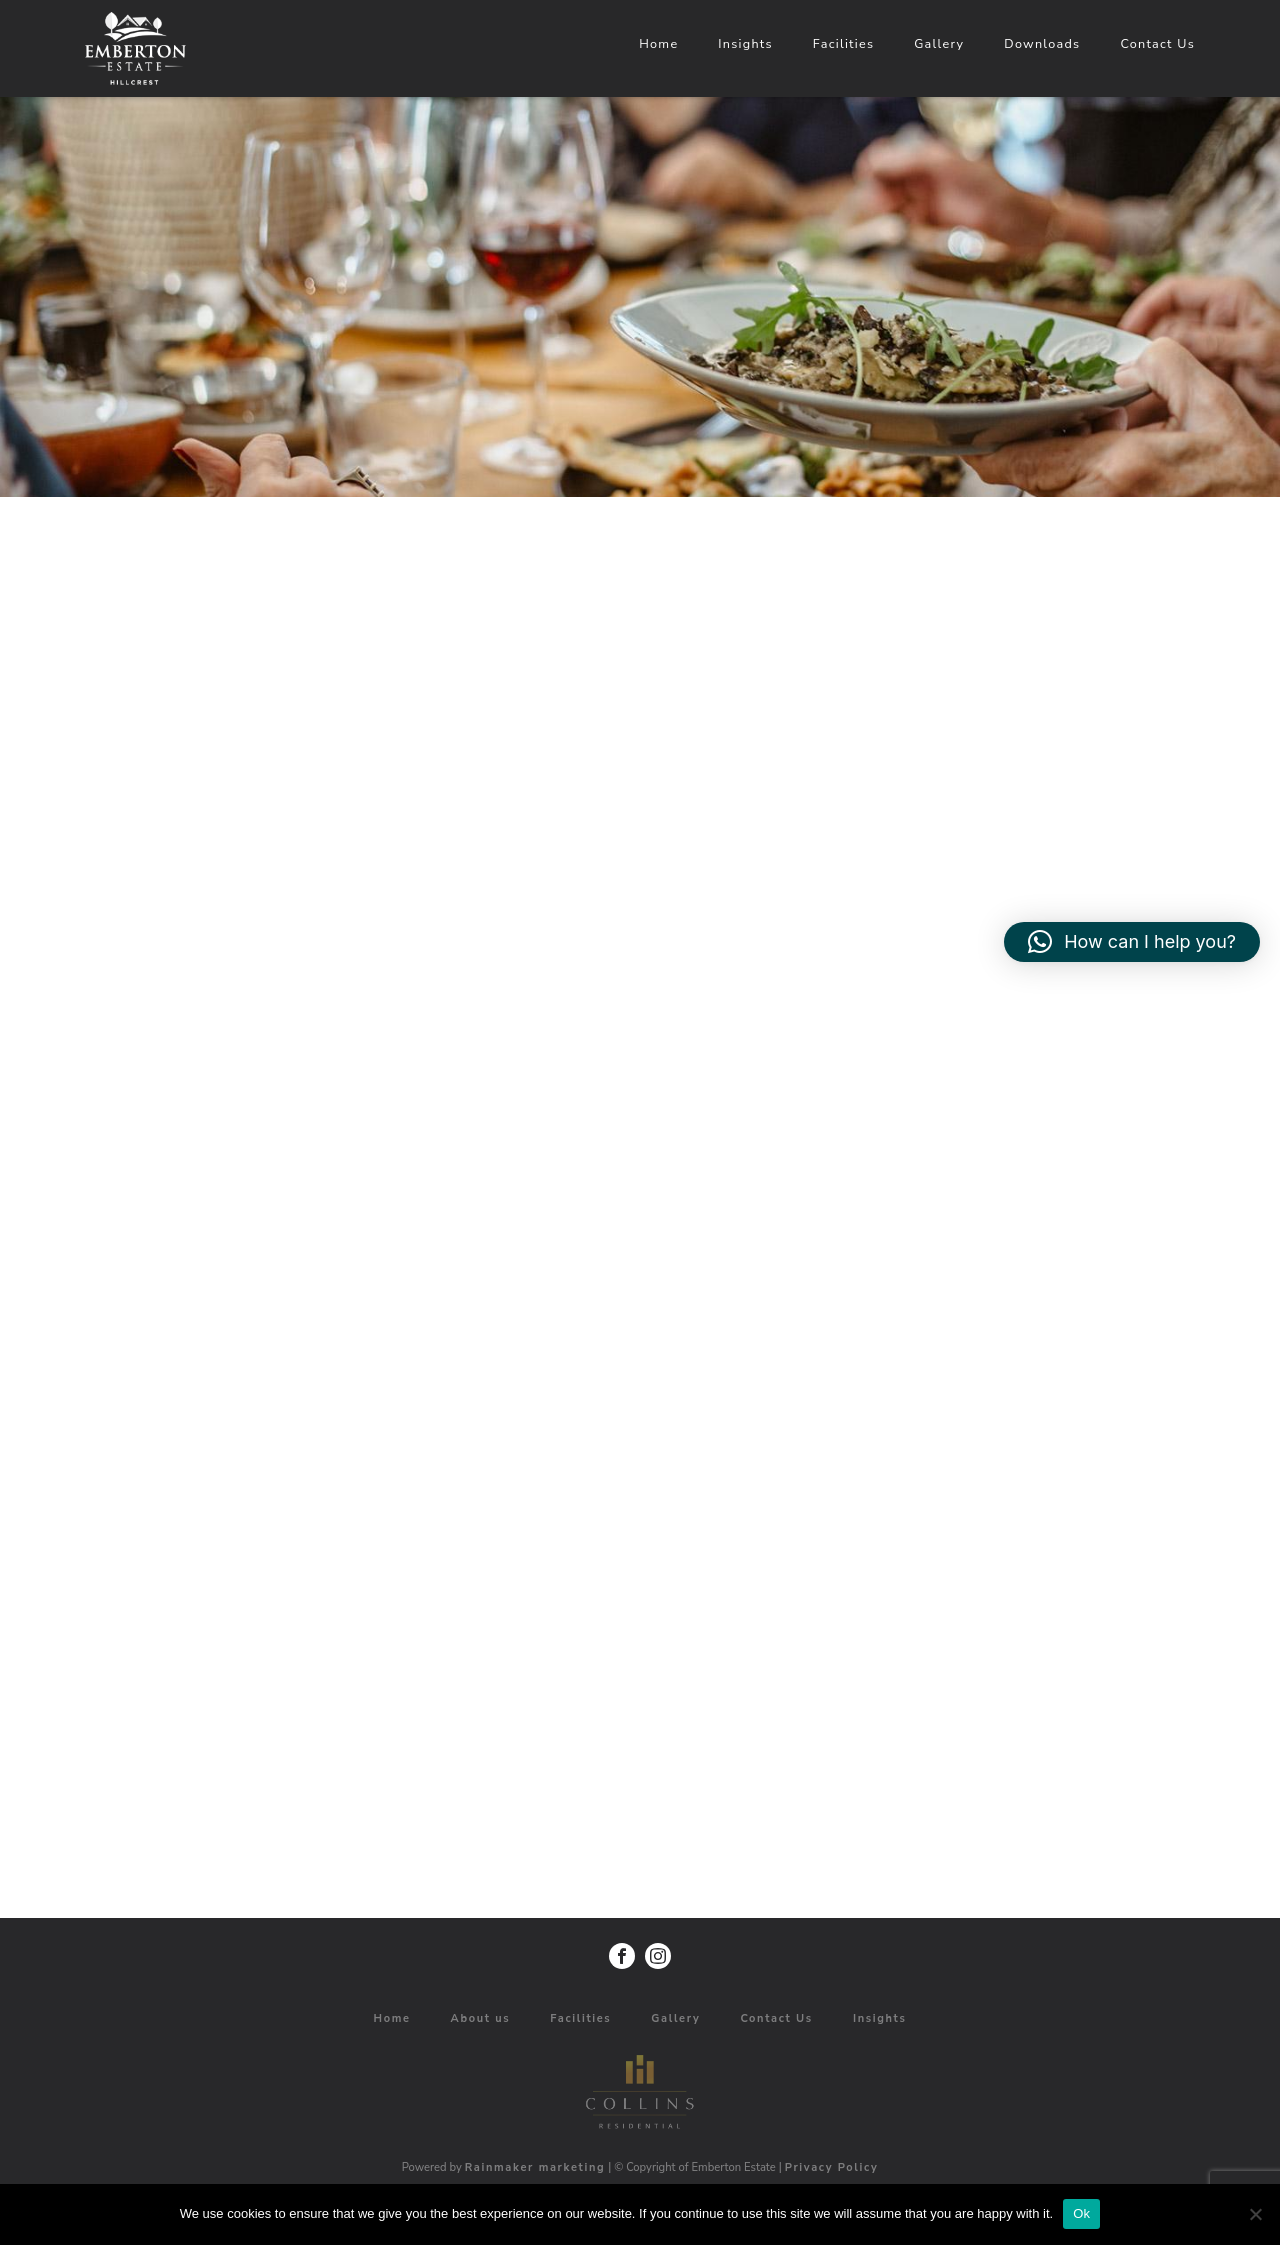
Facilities (1230, 43)
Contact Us (776, 2018)
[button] (1132, 942)
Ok (1081, 2213)
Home (1045, 43)
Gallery (675, 2018)
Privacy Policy (832, 2167)
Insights (1132, 43)
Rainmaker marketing (535, 2167)
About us (481, 2018)
